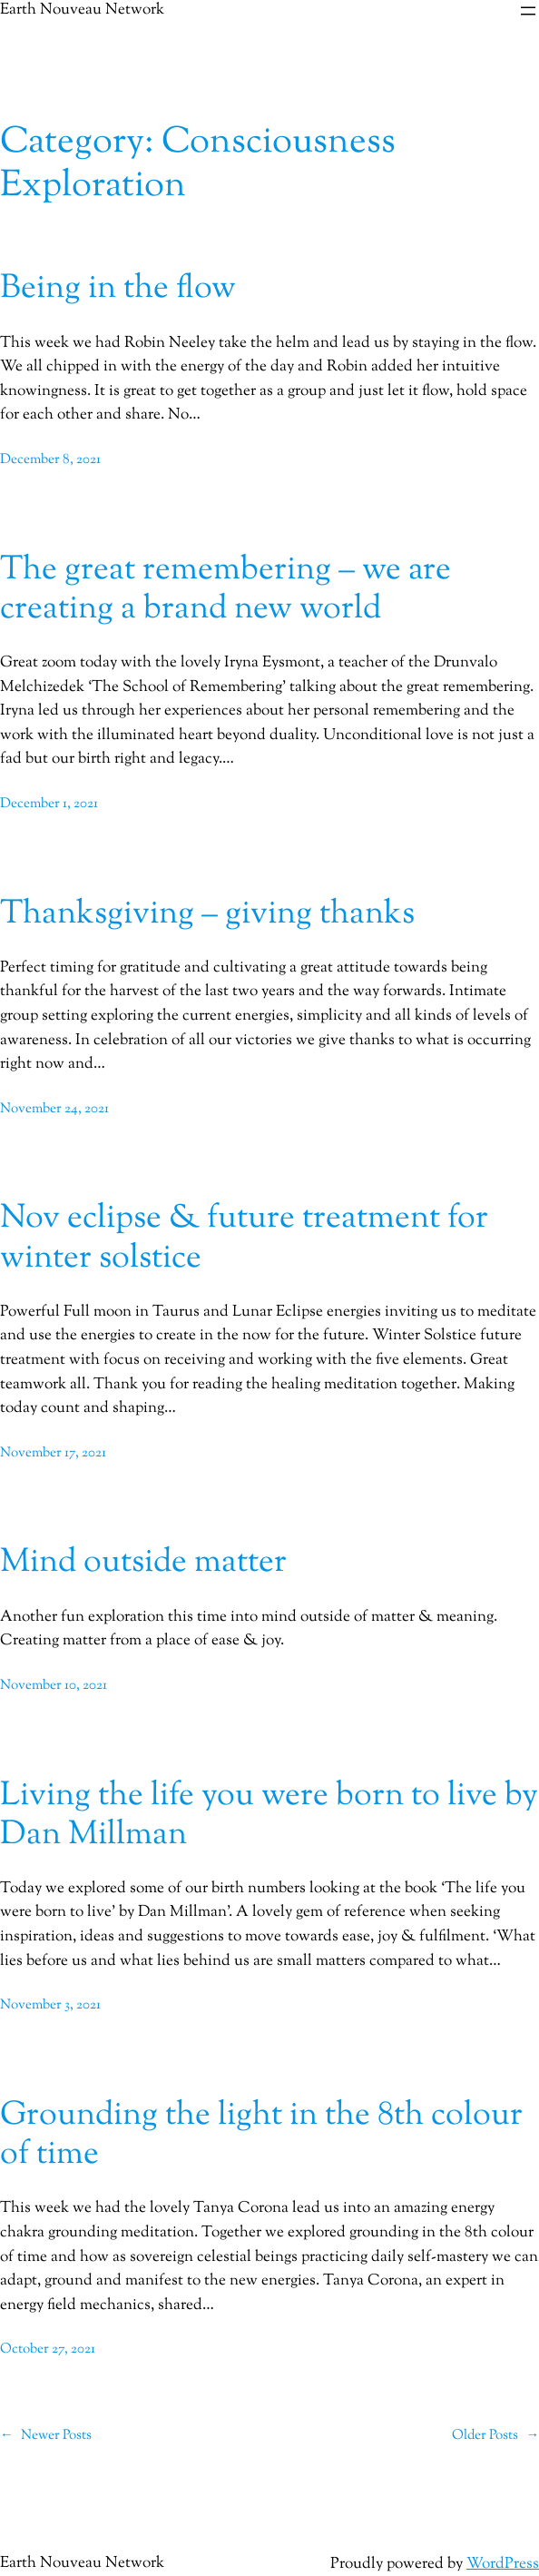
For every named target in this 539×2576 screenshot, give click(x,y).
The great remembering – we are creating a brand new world (225, 590)
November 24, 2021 (54, 1109)
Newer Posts (46, 2435)
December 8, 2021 (50, 459)
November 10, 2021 (53, 1685)
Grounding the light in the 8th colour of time (261, 2136)
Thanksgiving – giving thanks (207, 914)
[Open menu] (528, 11)
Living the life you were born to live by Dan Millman (269, 1816)
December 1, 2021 (49, 804)
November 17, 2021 (53, 1453)
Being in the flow (118, 289)
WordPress (502, 2564)
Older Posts (495, 2435)
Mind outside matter (143, 1563)
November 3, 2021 (50, 2005)
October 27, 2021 (47, 2349)
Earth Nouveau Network (82, 2563)
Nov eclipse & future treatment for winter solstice (244, 1238)
